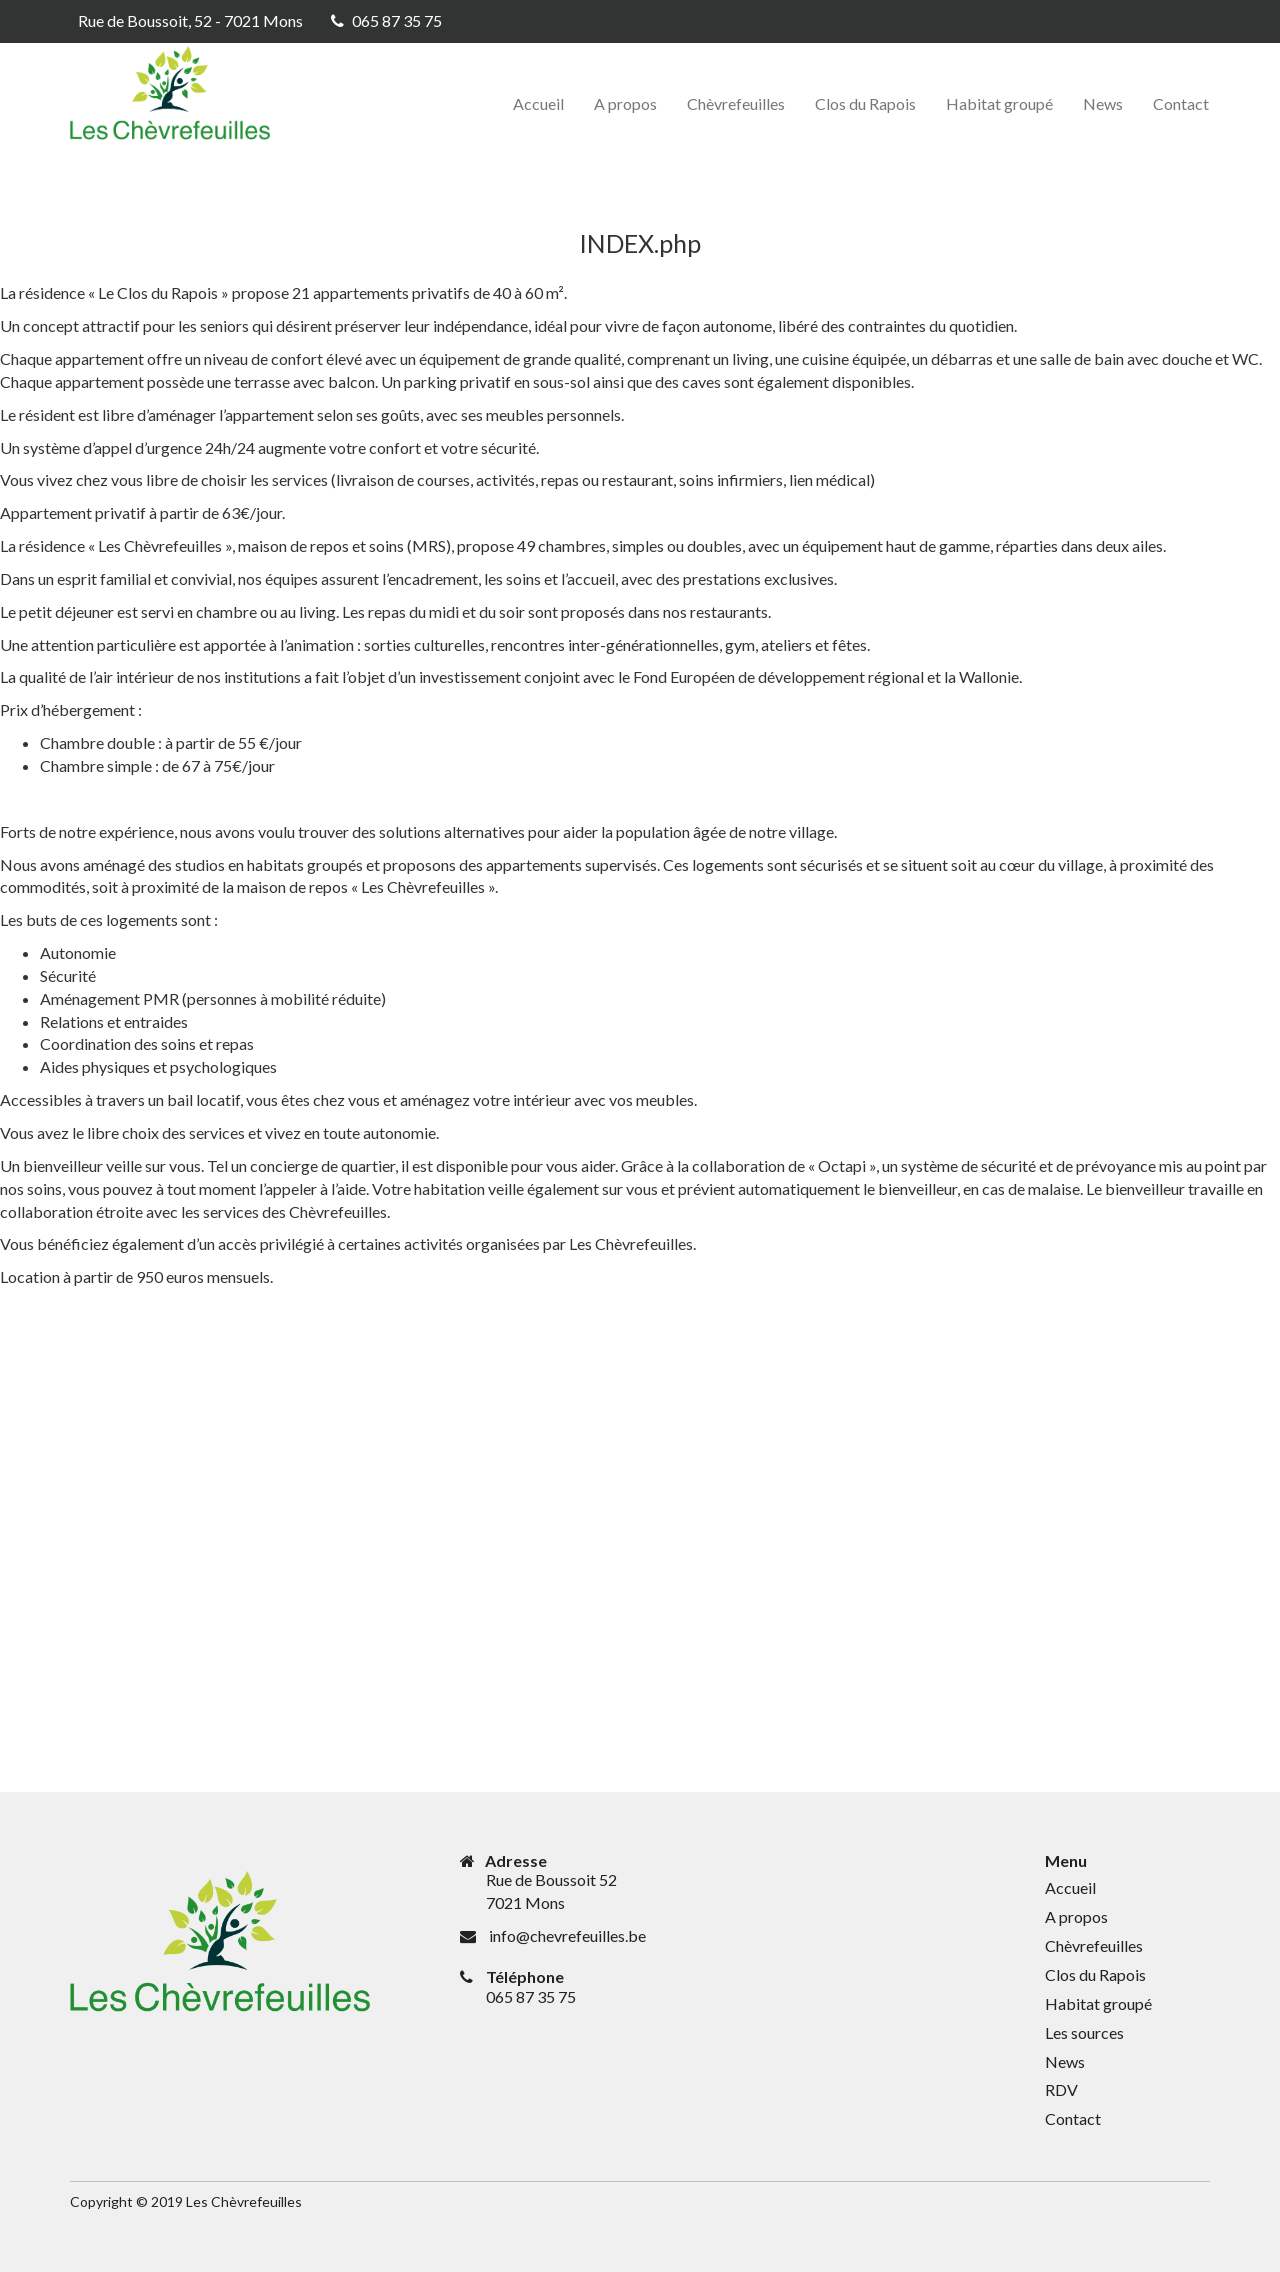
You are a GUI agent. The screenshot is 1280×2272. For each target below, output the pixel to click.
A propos (625, 103)
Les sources (1084, 2032)
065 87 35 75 (397, 20)
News (1103, 103)
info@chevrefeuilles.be (567, 1935)
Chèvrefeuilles (736, 103)
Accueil (538, 103)
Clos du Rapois (865, 103)
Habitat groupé (999, 103)
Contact (1181, 103)
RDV (1061, 2089)
